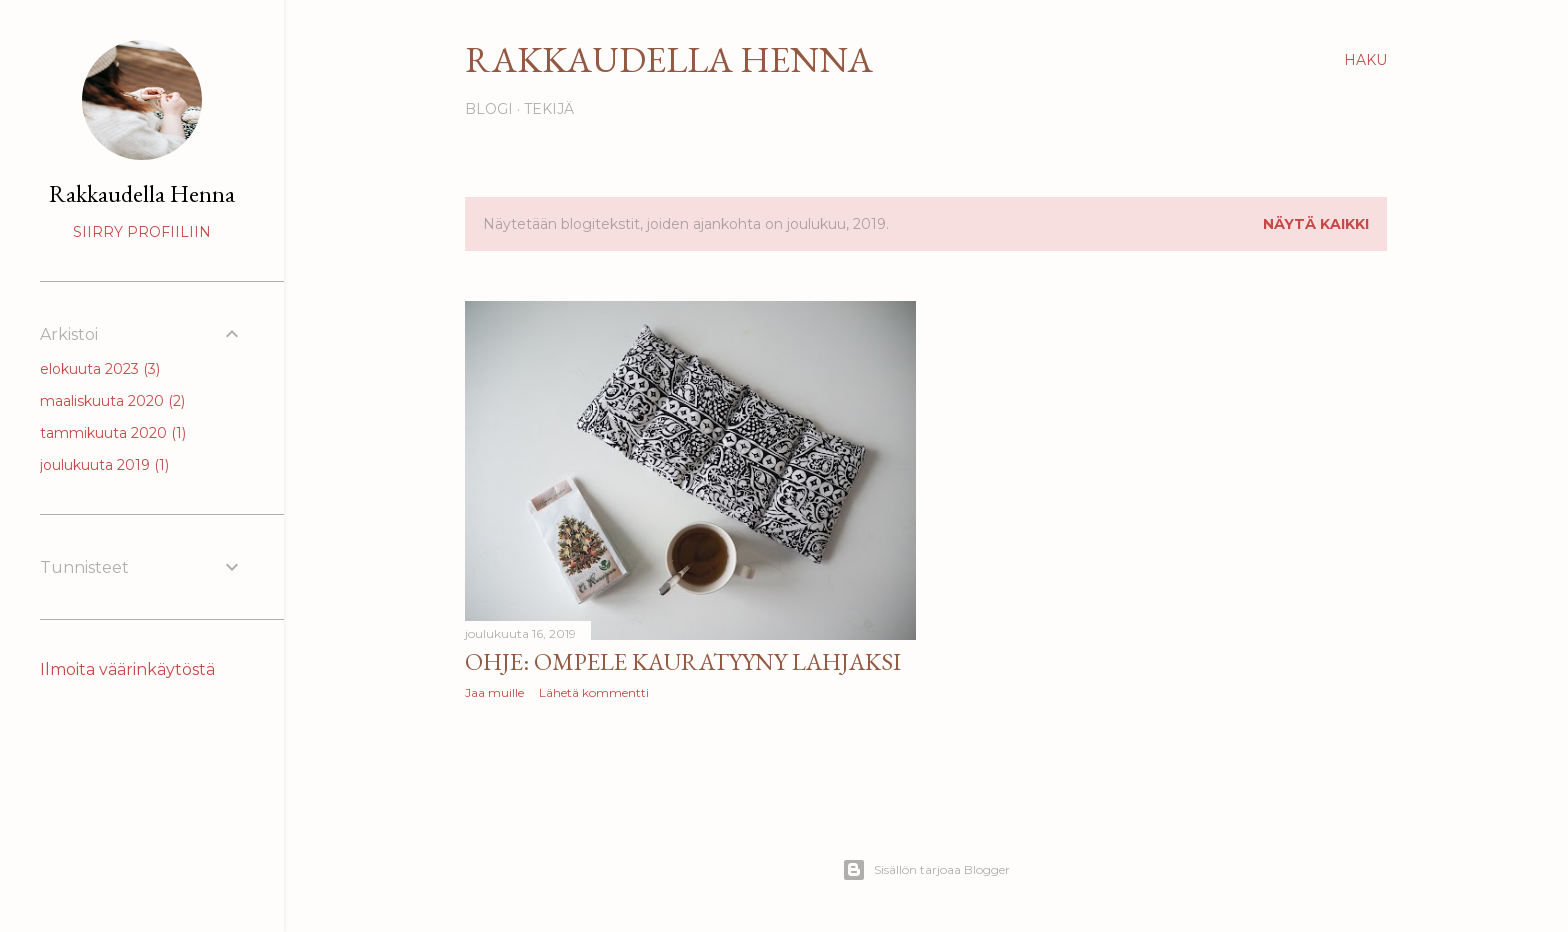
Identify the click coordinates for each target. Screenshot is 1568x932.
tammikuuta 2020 (113, 433)
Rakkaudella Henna (669, 59)
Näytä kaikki (1316, 224)
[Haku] (1365, 60)
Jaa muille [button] (494, 692)
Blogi (489, 109)
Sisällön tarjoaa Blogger (926, 870)
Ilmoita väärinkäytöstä (127, 669)
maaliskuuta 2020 (112, 401)
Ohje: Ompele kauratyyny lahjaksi (683, 661)
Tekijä (549, 109)
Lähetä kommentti (594, 692)
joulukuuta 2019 (104, 465)
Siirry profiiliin (142, 232)
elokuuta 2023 (100, 369)
